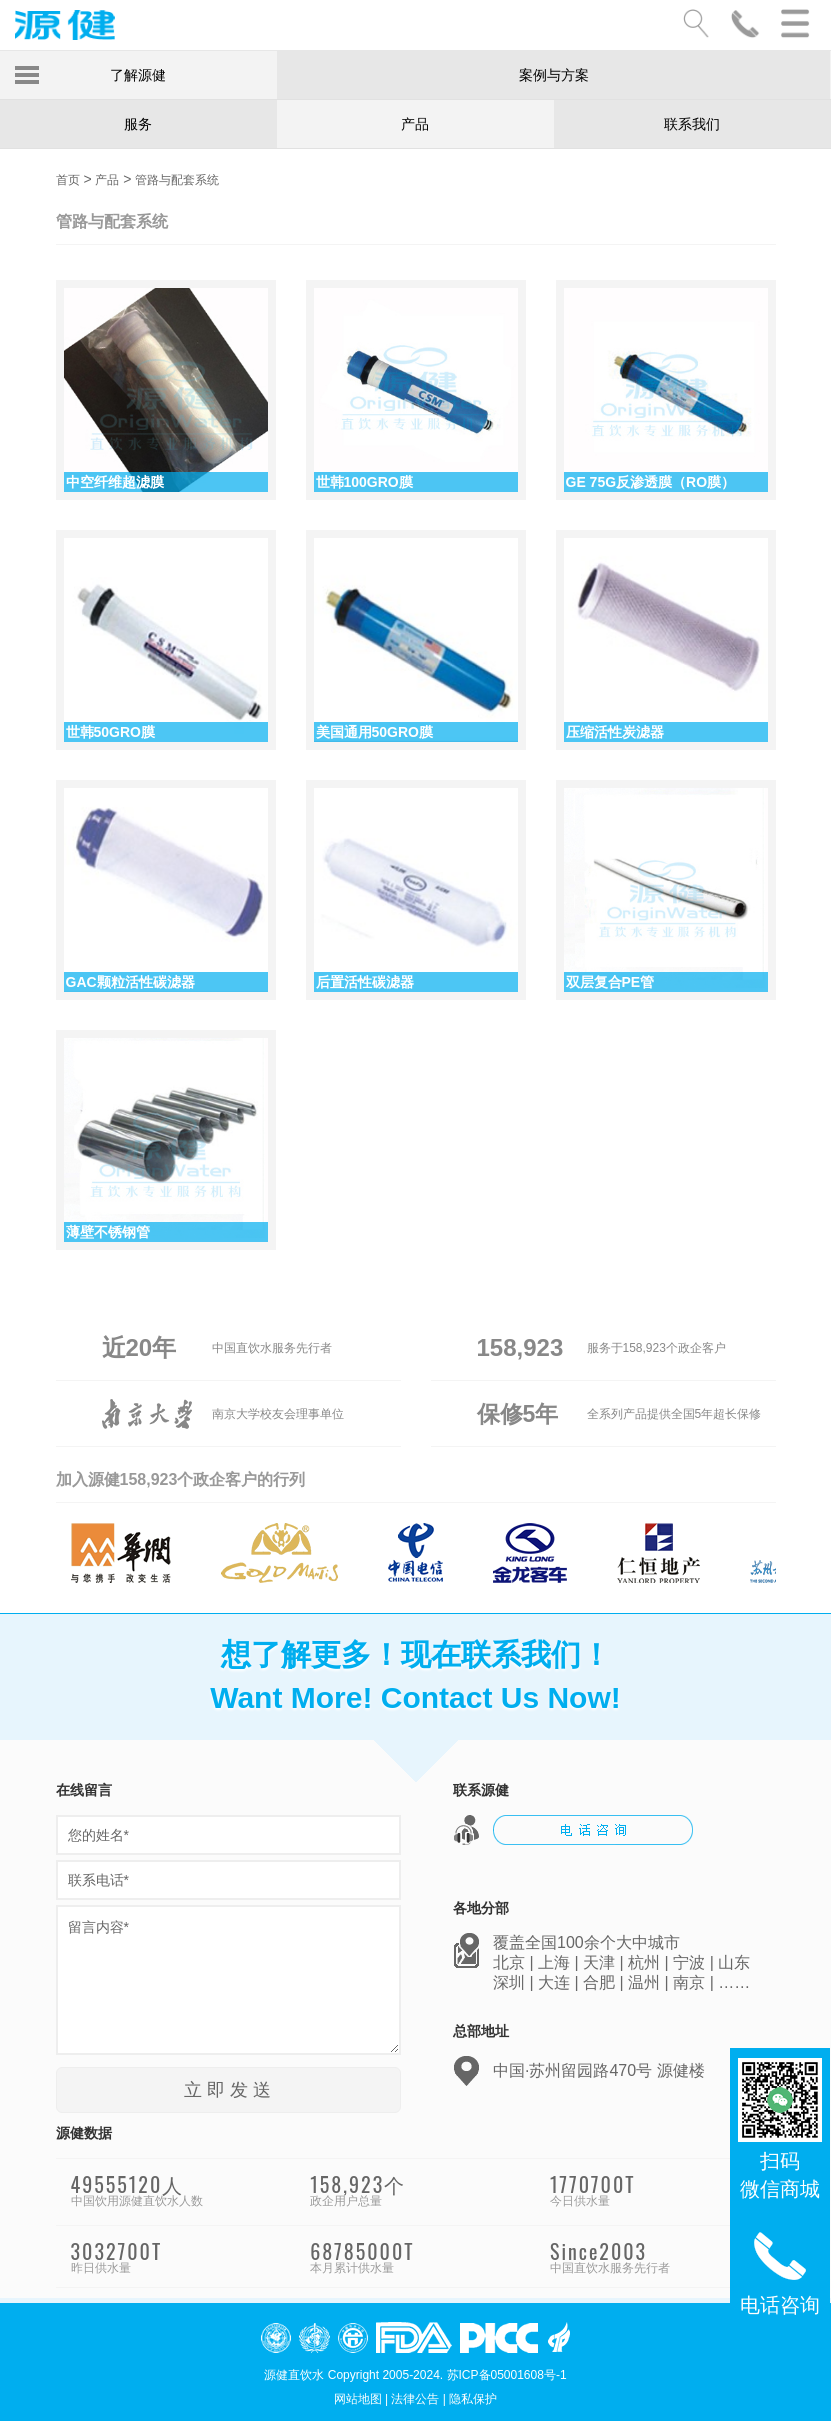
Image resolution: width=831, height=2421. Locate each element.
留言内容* (228, 1980)
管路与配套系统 (177, 180)
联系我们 (692, 124)
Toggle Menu (27, 75)
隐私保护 (473, 2399)
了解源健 (138, 75)
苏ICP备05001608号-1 (507, 2375)
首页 (68, 180)
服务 (138, 124)
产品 (415, 124)
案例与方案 (554, 75)
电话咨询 (780, 2270)
